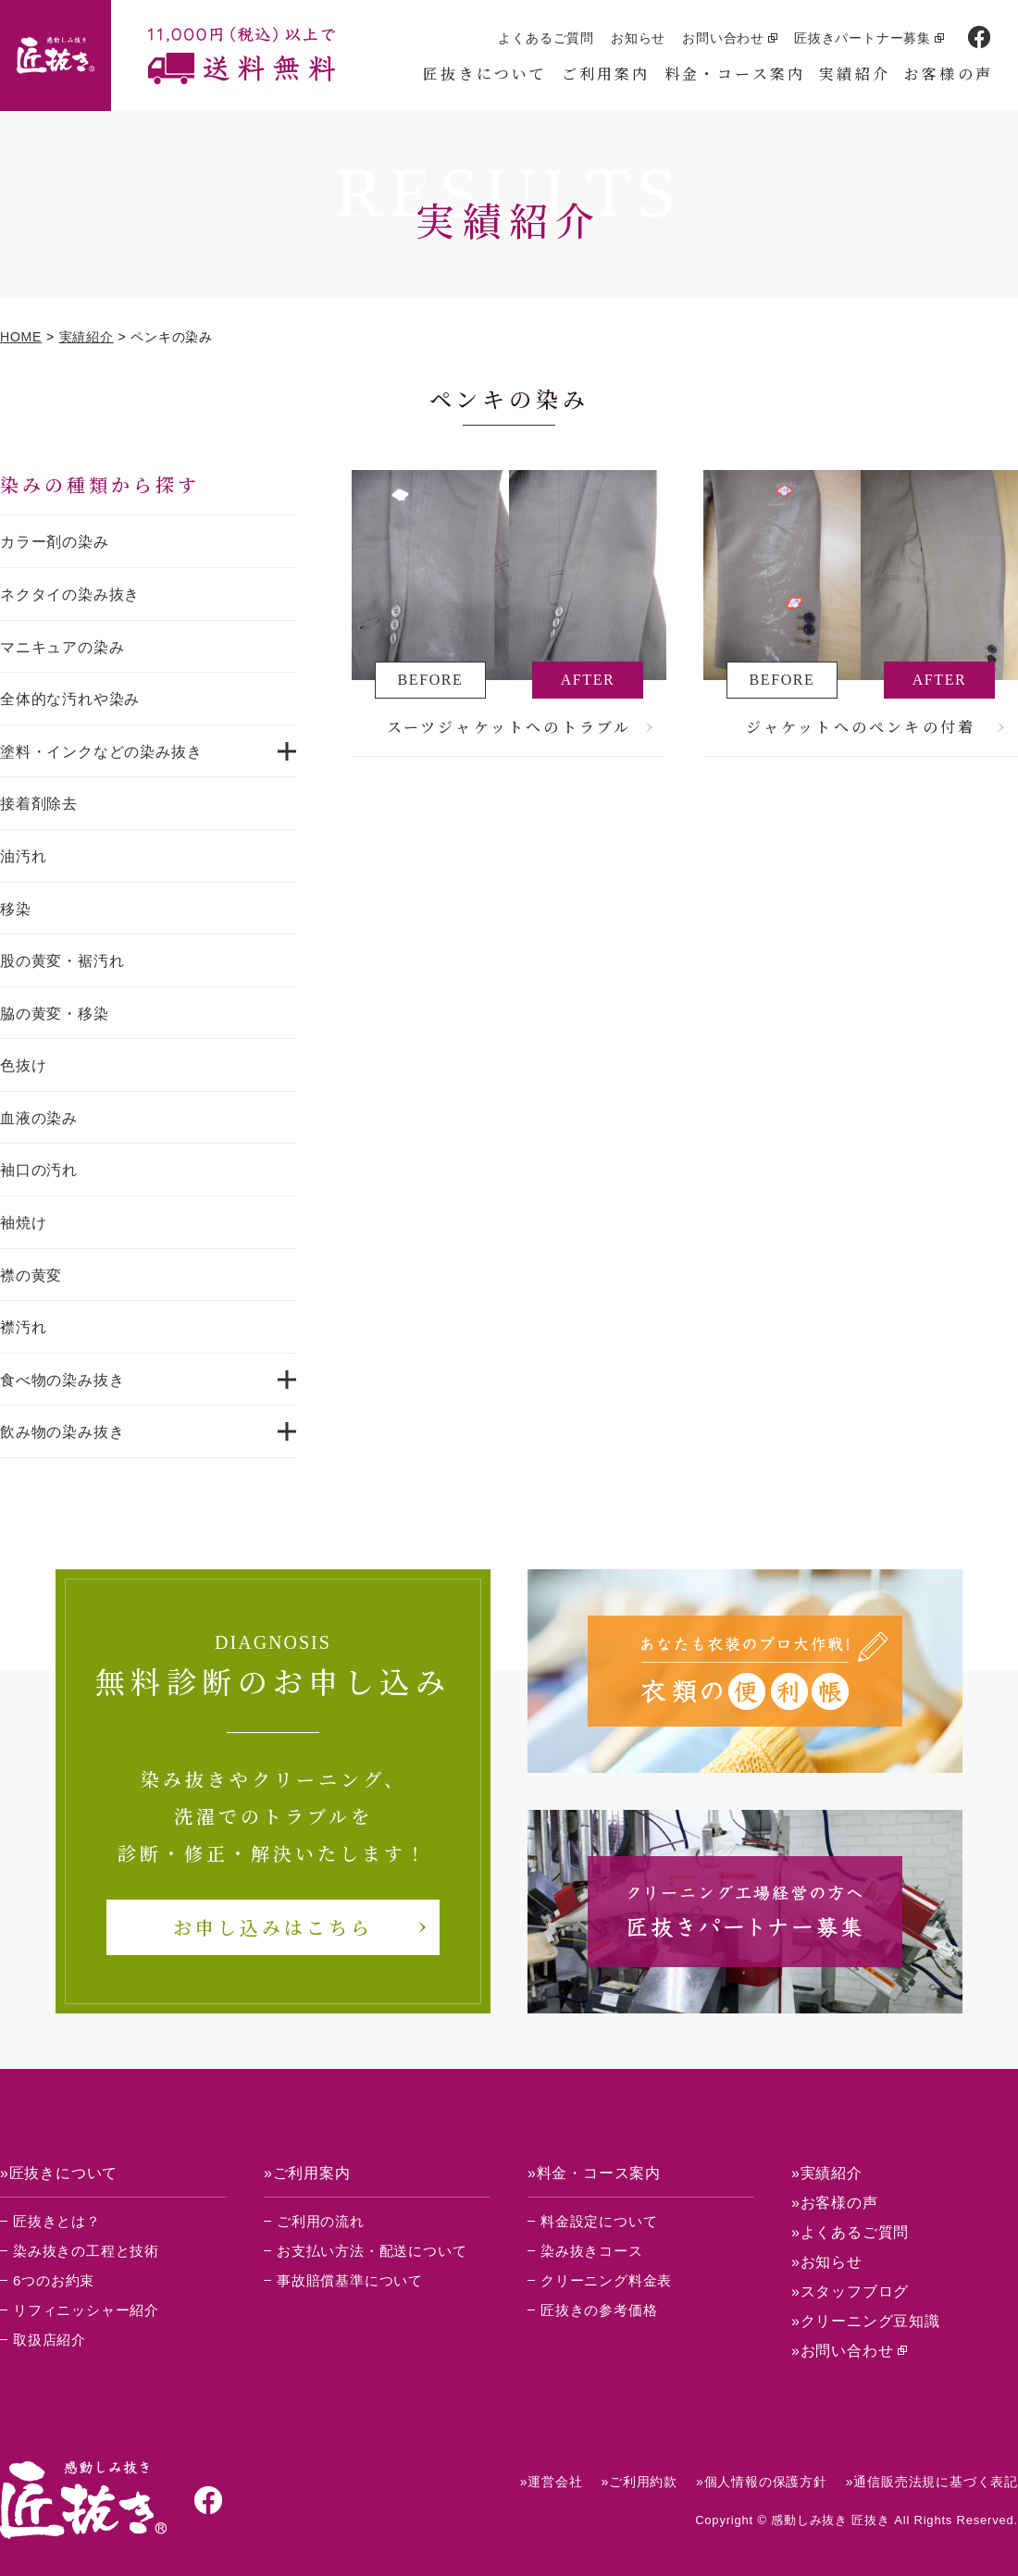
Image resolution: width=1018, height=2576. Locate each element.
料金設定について (598, 2221)
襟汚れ (23, 1327)
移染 (15, 909)
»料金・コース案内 (594, 2173)
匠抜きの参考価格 (598, 2310)
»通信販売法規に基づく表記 (932, 2481)
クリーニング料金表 (606, 2280)
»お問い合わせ (842, 2351)
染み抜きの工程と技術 (86, 2251)
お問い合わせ (723, 38)
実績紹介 (854, 73)
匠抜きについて (485, 73)
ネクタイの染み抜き (70, 594)
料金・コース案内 (735, 73)
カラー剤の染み (54, 542)
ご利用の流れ (321, 2221)
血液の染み (39, 1118)
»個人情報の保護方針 (761, 2481)
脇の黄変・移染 (54, 1014)
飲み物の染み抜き (62, 1432)
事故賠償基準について (350, 2280)
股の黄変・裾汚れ (62, 961)
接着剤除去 (39, 803)
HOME (21, 336)
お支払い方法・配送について (371, 2251)
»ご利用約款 (639, 2481)
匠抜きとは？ (57, 2221)
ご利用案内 (606, 73)
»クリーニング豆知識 (865, 2321)
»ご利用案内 (307, 2173)
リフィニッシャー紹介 (86, 2310)
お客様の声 (948, 73)
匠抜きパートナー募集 (862, 38)
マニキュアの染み (62, 647)
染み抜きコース (591, 2251)
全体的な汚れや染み (70, 699)
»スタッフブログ (850, 2291)
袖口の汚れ (39, 1170)
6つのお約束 (53, 2280)
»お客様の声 (834, 2203)
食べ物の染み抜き (62, 1380)
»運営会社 (551, 2481)
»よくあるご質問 (850, 2232)
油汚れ (23, 856)
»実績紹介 (827, 2173)
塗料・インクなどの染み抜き (101, 752)
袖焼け (23, 1223)
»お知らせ (827, 2262)
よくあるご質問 (546, 38)
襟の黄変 (31, 1275)
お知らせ (638, 38)
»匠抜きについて (59, 2173)
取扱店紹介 (49, 2339)
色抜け (23, 1065)
